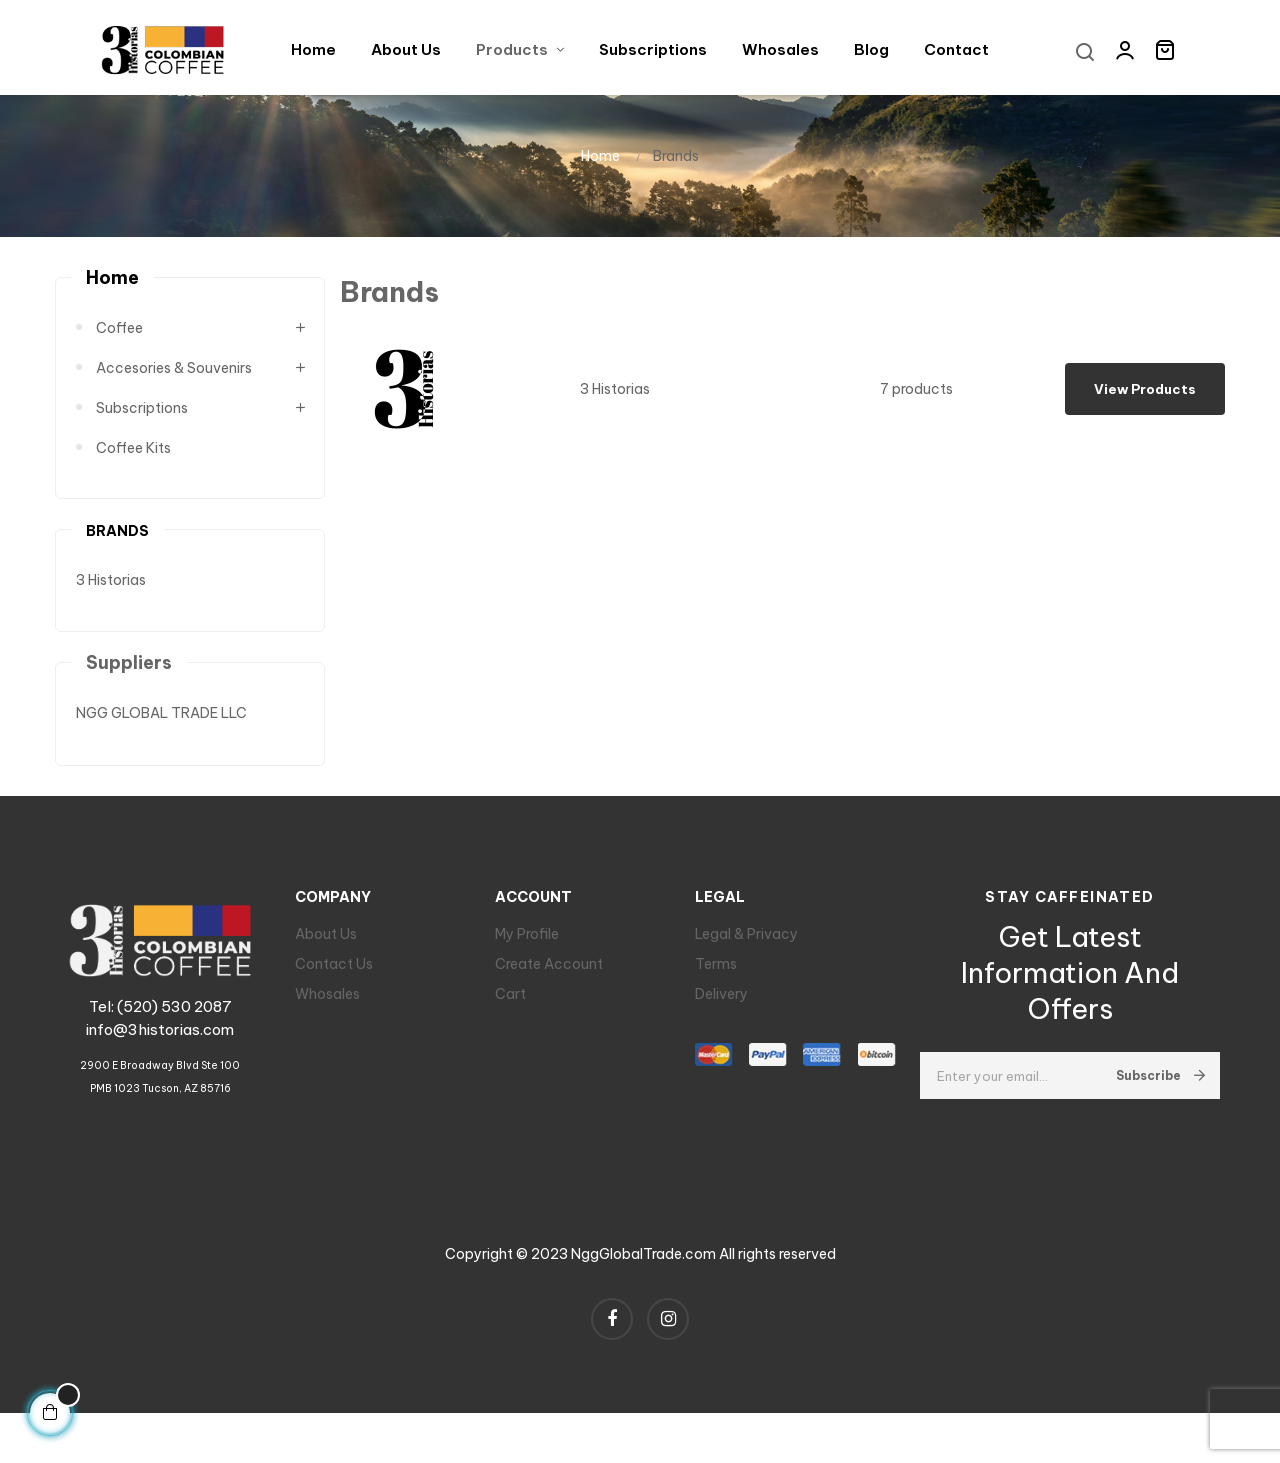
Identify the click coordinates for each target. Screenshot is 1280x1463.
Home (112, 294)
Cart (510, 1011)
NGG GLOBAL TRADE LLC (161, 730)
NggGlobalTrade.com (643, 1271)
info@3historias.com (160, 1046)
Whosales (327, 1011)
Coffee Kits (133, 465)
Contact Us (334, 981)
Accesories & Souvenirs (174, 385)
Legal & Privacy (746, 951)
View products (1145, 406)
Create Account (549, 981)
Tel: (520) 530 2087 (160, 1023)
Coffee (119, 345)
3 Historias (111, 597)
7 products (916, 406)
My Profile (527, 951)
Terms (716, 981)
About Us (326, 951)
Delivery (721, 1011)
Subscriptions (142, 425)
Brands (117, 548)
